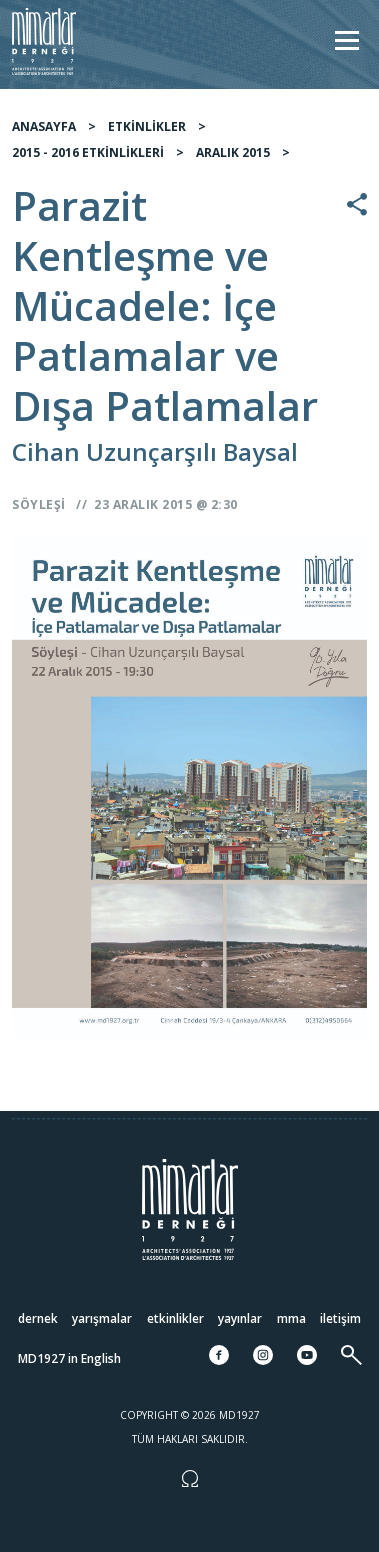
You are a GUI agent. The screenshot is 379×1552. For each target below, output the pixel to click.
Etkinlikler (175, 1318)
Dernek (38, 1318)
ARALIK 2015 (233, 152)
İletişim (340, 1318)
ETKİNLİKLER (147, 126)
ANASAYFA (44, 126)
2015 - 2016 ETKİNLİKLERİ (88, 152)
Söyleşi (39, 504)
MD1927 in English (69, 1358)
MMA (291, 1318)
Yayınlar (240, 1318)
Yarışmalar (102, 1318)
